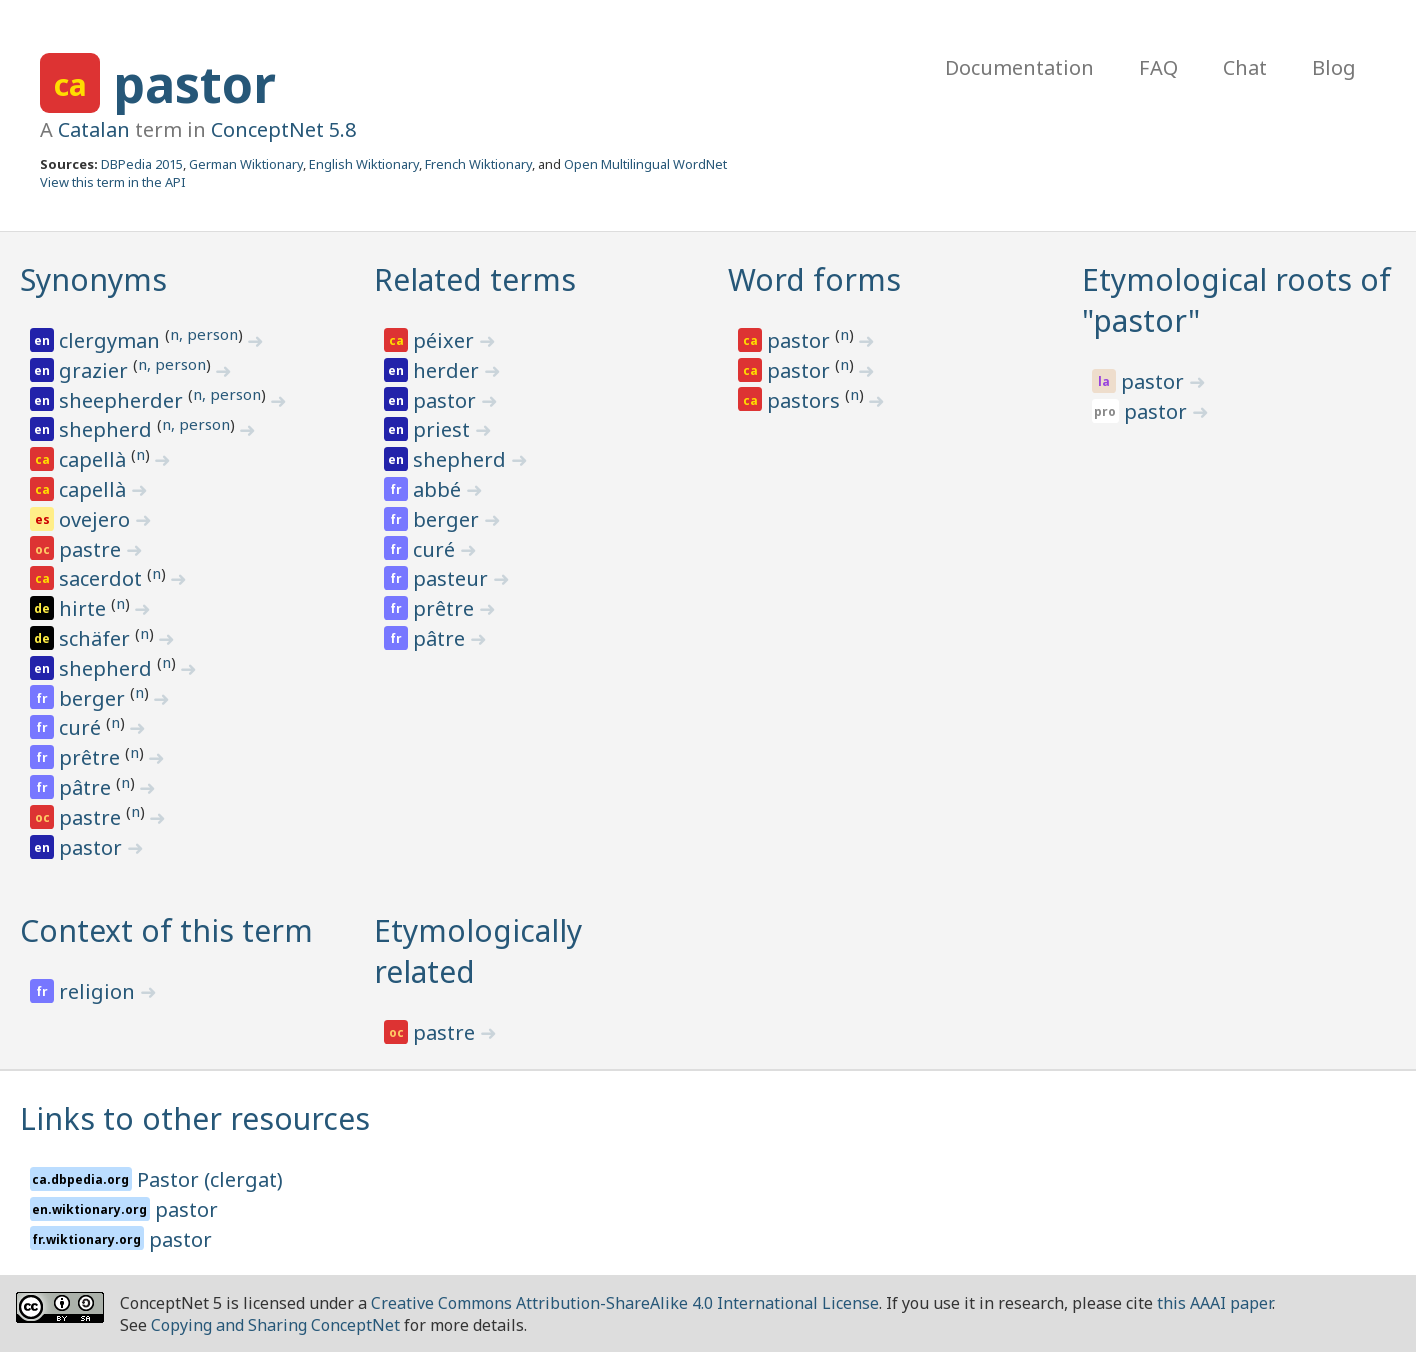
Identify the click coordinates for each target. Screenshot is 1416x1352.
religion (99, 991)
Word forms (814, 279)
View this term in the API (113, 182)
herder (448, 370)
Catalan (94, 129)
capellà (95, 459)
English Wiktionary (364, 164)
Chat (1245, 67)
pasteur (453, 578)
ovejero (97, 519)
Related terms (475, 279)
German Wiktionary (246, 164)
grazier (96, 370)
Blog (1334, 67)
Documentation (1019, 67)
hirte (85, 608)
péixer (446, 340)
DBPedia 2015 (142, 164)
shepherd (108, 429)
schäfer (97, 638)
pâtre (87, 787)
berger (94, 698)
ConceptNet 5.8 (283, 129)
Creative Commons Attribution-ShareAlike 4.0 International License (625, 1303)
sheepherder (123, 400)
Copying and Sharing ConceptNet (275, 1325)
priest (444, 429)
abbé (439, 489)
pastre (92, 549)
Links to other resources (195, 1118)
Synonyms (93, 279)
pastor (194, 84)
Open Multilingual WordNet (645, 164)
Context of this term (166, 930)
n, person (204, 334)
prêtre (92, 757)
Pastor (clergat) (210, 1179)
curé (82, 727)
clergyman (112, 340)
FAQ (1158, 67)
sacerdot (103, 578)
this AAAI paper (1214, 1303)
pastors (806, 400)
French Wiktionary (478, 164)
